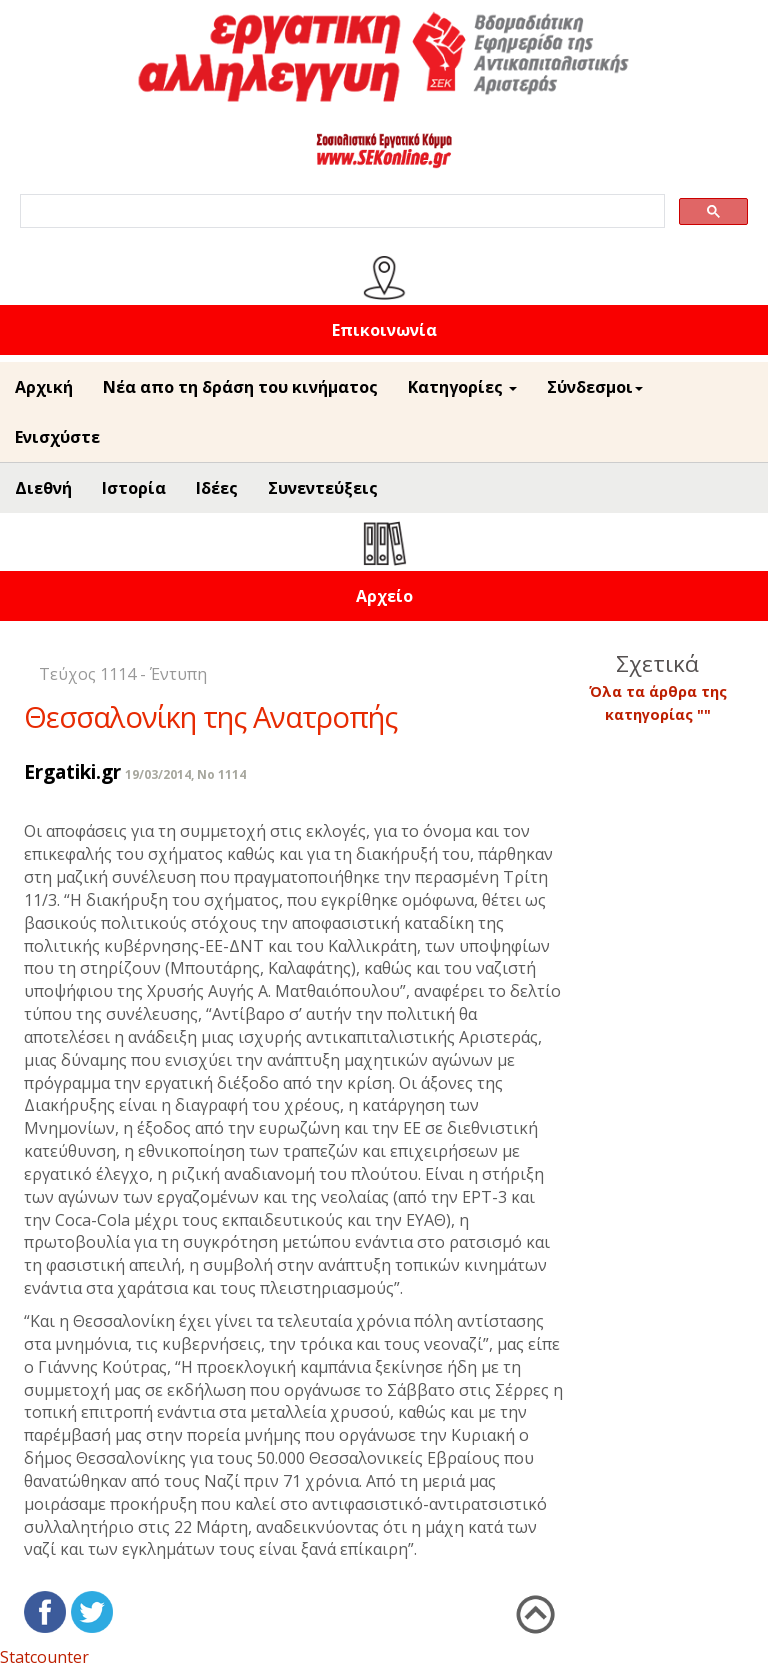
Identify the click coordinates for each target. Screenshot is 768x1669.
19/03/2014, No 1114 (185, 774)
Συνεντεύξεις (323, 488)
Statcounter (44, 1657)
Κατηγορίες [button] (462, 387)
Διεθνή (43, 488)
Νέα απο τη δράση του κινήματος (240, 387)
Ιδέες (217, 488)
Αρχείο (384, 596)
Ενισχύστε (57, 437)
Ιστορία (134, 488)
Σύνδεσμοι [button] (595, 387)
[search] (340, 211)
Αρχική (44, 387)
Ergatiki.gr (72, 771)
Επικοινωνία (384, 330)
